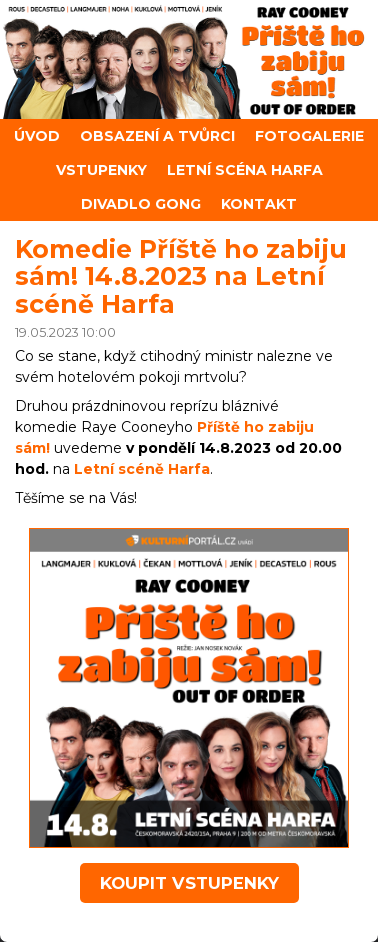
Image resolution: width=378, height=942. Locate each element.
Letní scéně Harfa (142, 469)
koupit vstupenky (189, 883)
